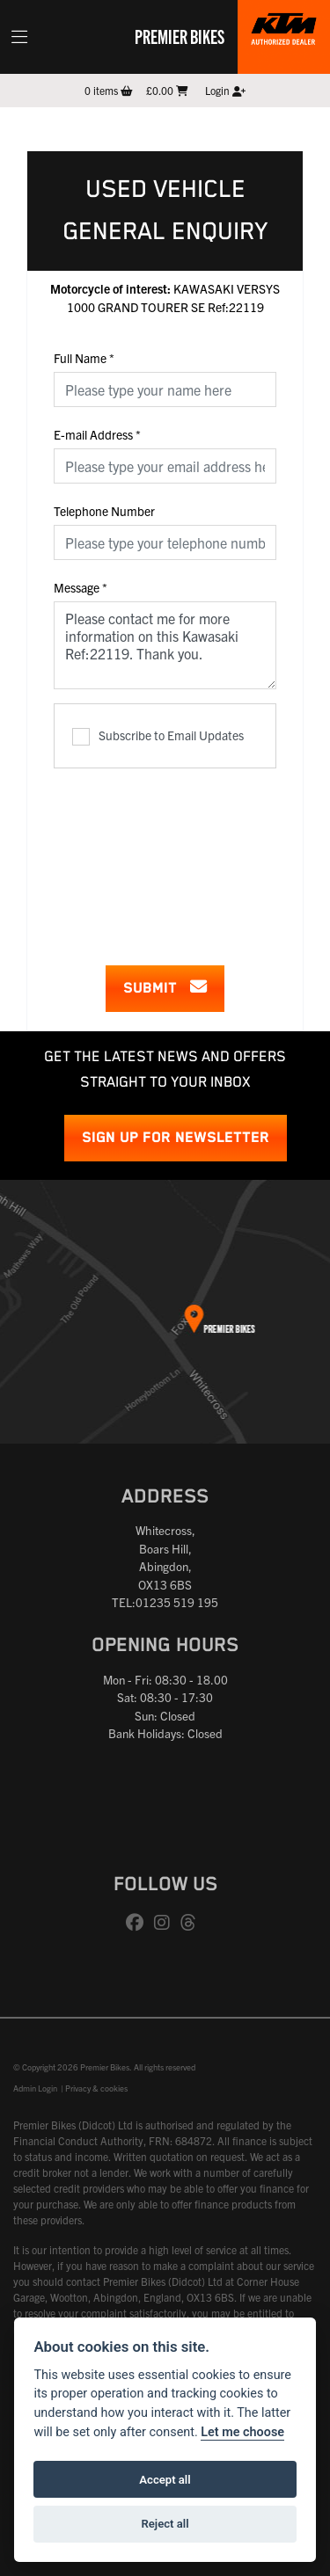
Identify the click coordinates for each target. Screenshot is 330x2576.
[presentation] (187, 855)
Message (80, 587)
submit (165, 988)
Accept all (164, 2479)
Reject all (164, 2523)
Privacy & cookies (96, 2088)
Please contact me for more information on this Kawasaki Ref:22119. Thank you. (165, 645)
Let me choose (242, 2432)
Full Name (84, 358)
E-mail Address (97, 434)
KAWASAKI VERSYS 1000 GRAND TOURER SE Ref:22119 (165, 297)
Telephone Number (104, 511)
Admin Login (35, 2088)
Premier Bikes (179, 36)
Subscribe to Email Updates (158, 736)
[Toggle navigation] (19, 37)
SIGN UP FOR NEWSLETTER (175, 1138)
